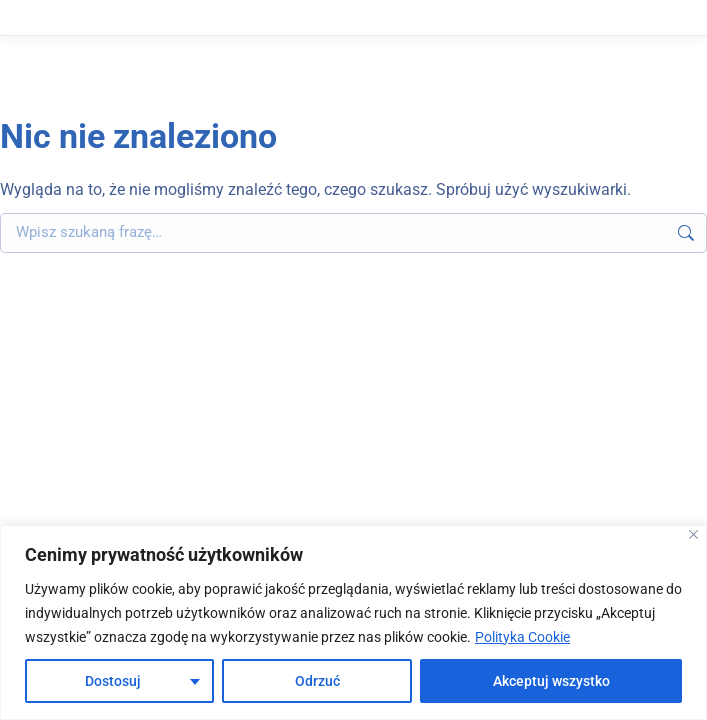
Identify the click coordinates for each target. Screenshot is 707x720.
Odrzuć (317, 681)
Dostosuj (113, 681)
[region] (353, 622)
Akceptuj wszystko (551, 681)
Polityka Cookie (522, 637)
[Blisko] (693, 534)
